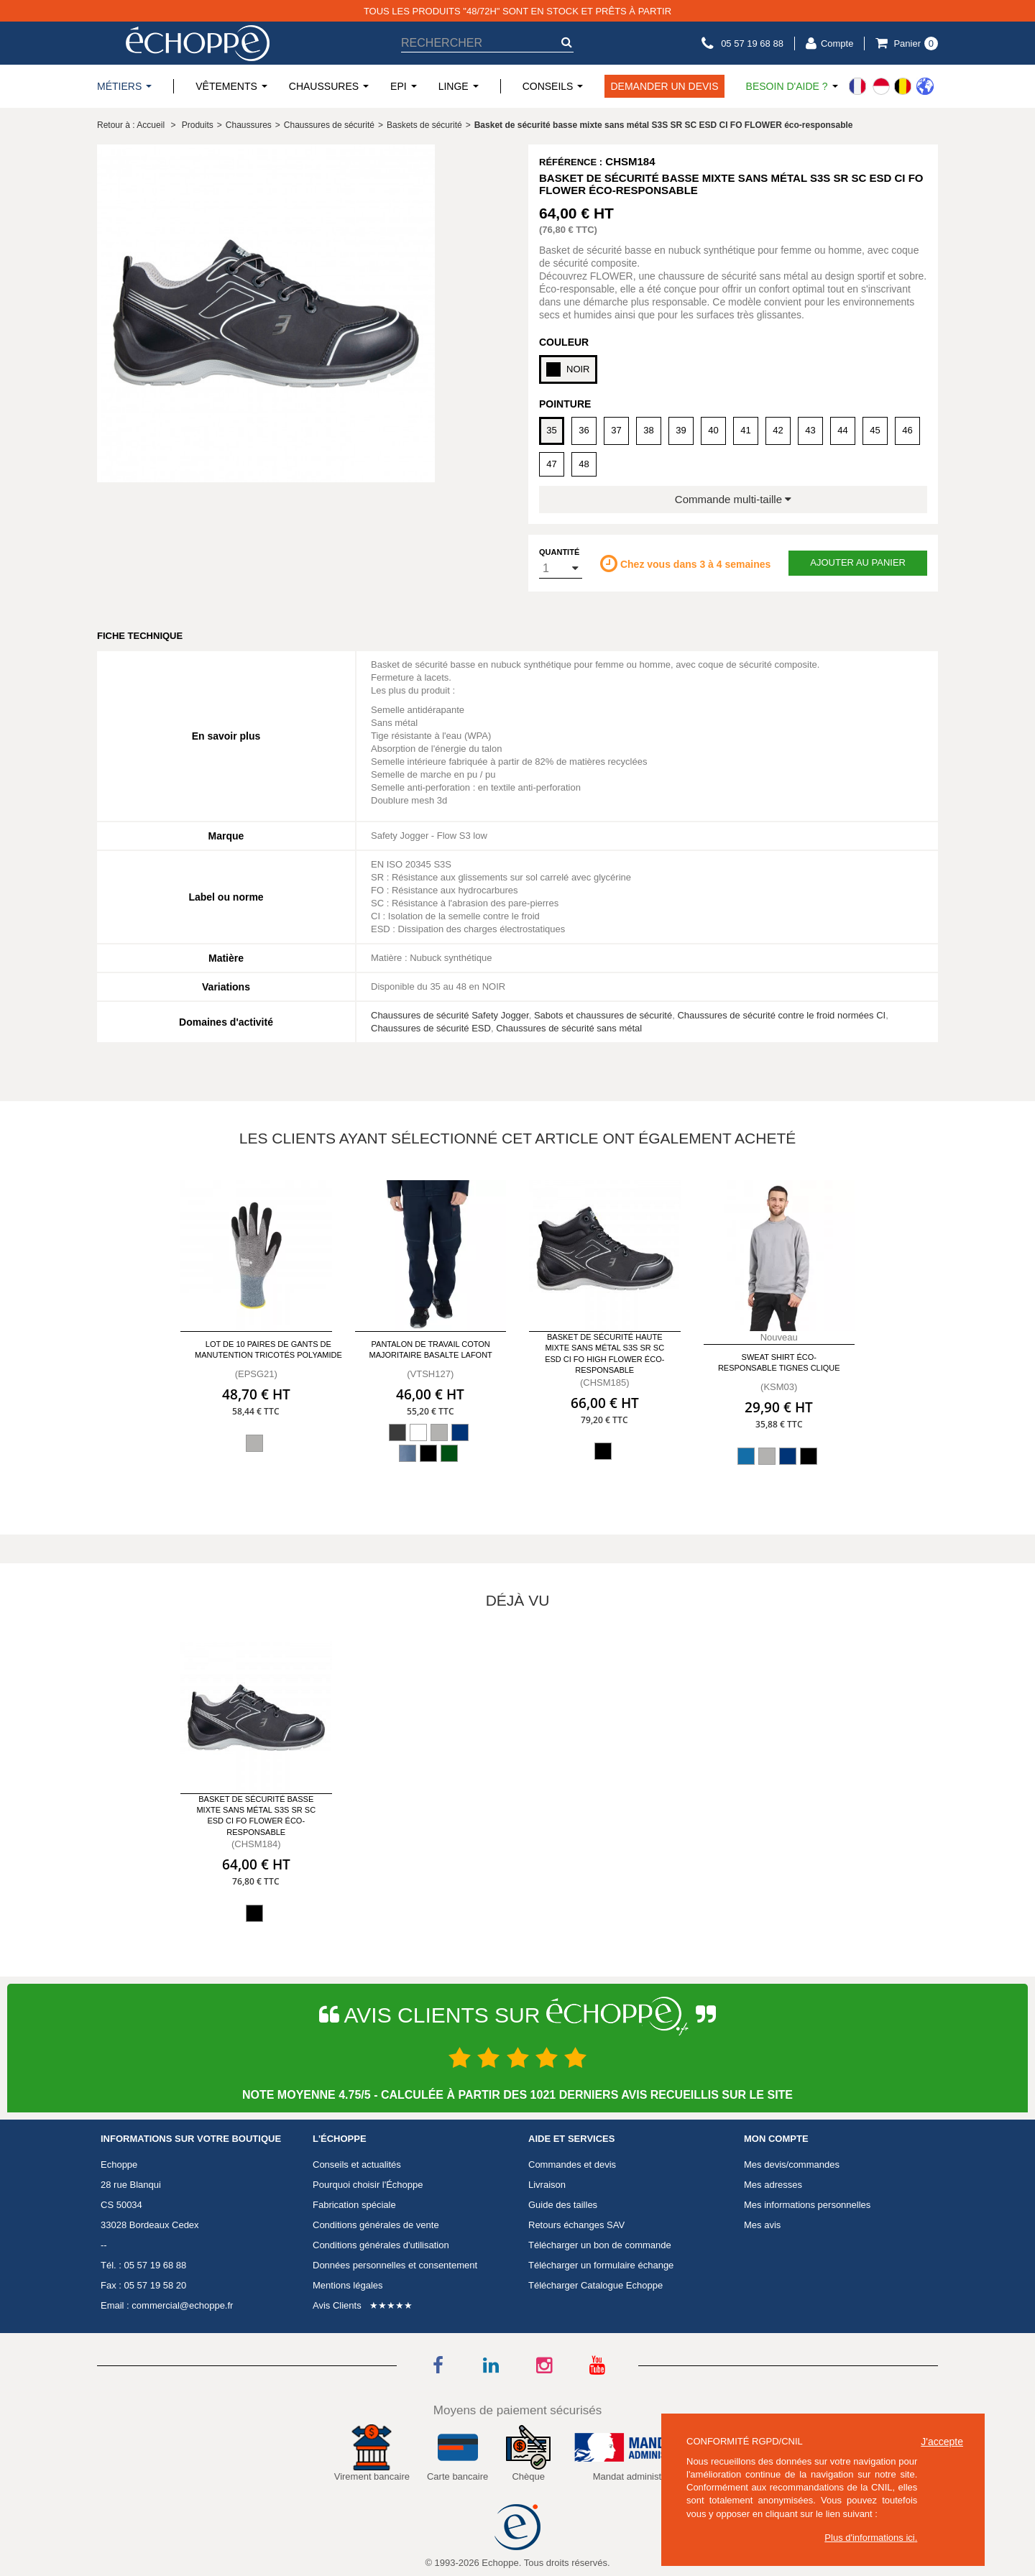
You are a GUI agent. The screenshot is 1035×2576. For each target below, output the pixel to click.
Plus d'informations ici (869, 2537)
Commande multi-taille (733, 499)
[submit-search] (566, 42)
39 (681, 430)
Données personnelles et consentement (395, 2265)
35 (551, 430)
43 (810, 430)
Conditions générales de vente (376, 2225)
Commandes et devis (572, 2164)
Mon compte (776, 2139)
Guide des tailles (562, 2204)
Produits (197, 125)
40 (713, 430)
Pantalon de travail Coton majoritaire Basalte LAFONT (430, 1349)
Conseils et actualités (357, 2164)
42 (778, 430)
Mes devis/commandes (792, 2164)
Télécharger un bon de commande (599, 2245)
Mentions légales (348, 2285)
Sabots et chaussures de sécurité (603, 1015)
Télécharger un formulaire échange (600, 2265)
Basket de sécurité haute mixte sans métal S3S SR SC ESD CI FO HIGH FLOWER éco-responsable (604, 1353)
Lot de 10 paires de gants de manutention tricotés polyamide (268, 1349)
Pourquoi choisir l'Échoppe (368, 2184)
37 (616, 430)
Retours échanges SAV (576, 2225)
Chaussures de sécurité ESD (431, 1028)
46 (907, 430)
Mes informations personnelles (807, 2204)
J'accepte (942, 2441)
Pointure (565, 404)
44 (842, 430)
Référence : (570, 162)
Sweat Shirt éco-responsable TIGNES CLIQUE (779, 1362)
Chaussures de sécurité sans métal (569, 1028)
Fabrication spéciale (354, 2204)
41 (745, 430)
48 (584, 464)
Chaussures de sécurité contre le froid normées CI (781, 1015)
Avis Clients (337, 2305)
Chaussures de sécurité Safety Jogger (450, 1015)
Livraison (547, 2184)
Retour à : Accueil (131, 125)
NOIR (568, 369)
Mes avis (762, 2225)
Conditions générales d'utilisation (381, 2245)
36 (584, 430)
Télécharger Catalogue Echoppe (595, 2285)
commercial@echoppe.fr (182, 2305)
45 (875, 430)
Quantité (559, 552)
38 (648, 430)
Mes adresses (773, 2184)
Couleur (564, 342)
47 (551, 464)
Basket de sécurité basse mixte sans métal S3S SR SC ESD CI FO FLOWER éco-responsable (256, 1815)
